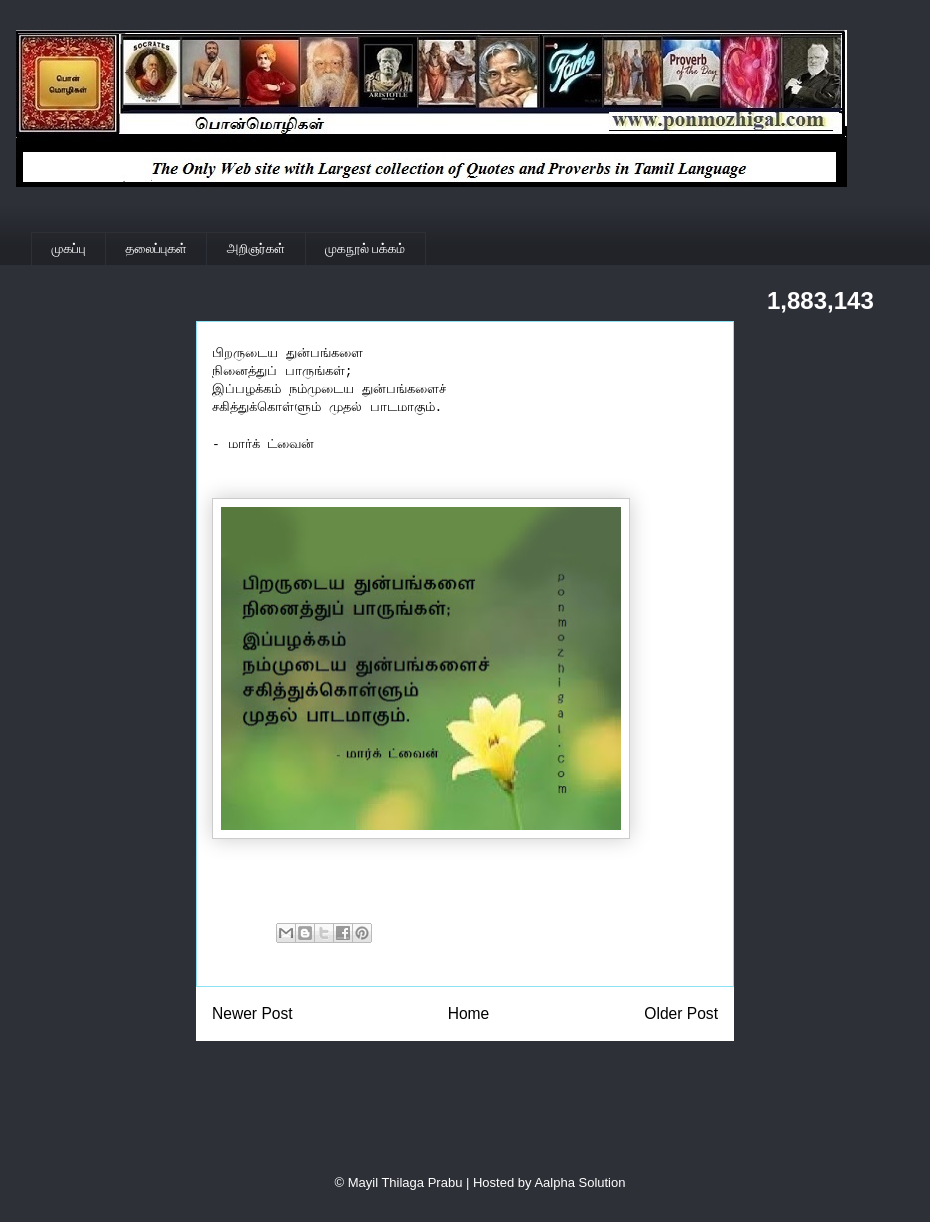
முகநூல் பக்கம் (365, 248)
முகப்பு (69, 248)
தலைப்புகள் (156, 248)
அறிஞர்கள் (256, 248)
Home (469, 1013)
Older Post (681, 1013)
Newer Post (252, 1013)
